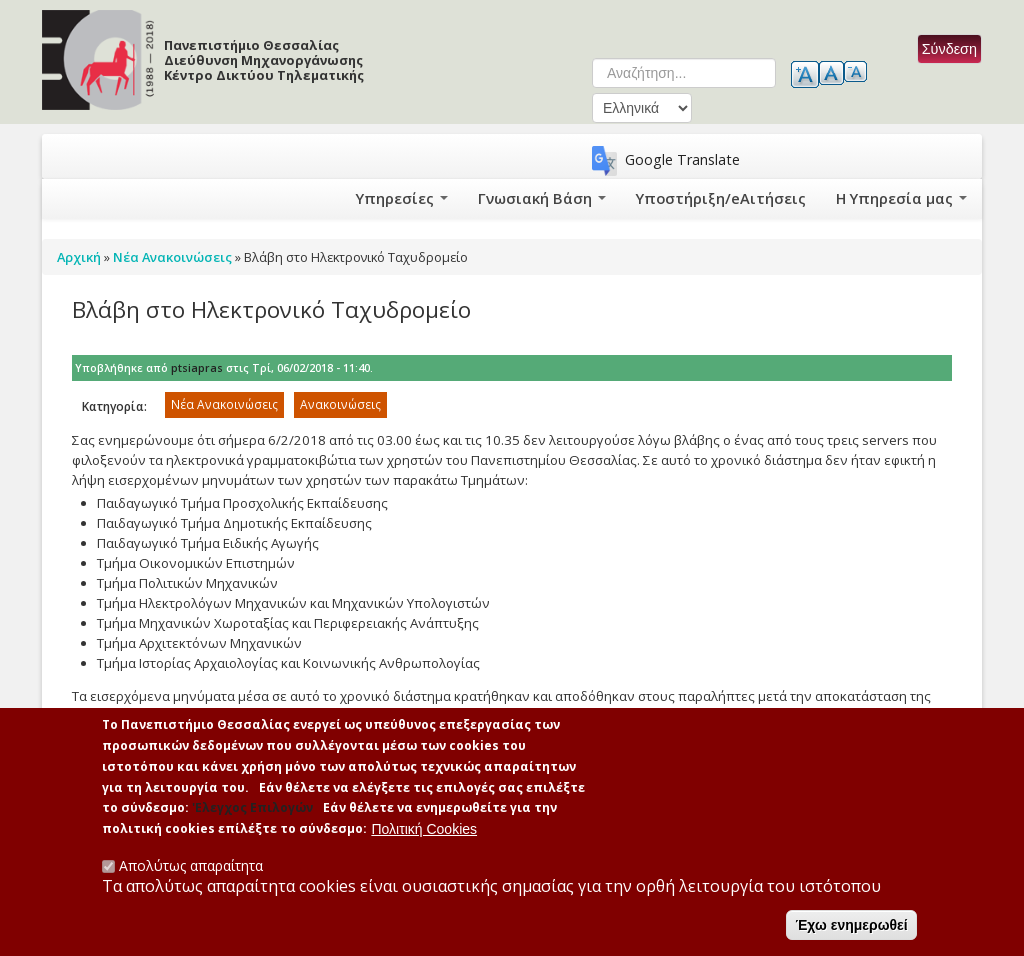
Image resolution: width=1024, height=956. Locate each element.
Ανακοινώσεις (340, 404)
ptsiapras (197, 368)
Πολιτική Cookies (424, 829)
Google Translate (682, 159)
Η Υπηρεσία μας (906, 198)
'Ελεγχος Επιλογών (252, 808)
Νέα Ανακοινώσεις (224, 404)
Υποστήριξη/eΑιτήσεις (741, 198)
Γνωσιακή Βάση (577, 198)
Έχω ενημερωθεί (851, 925)
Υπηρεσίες (446, 198)
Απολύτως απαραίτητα (191, 865)
